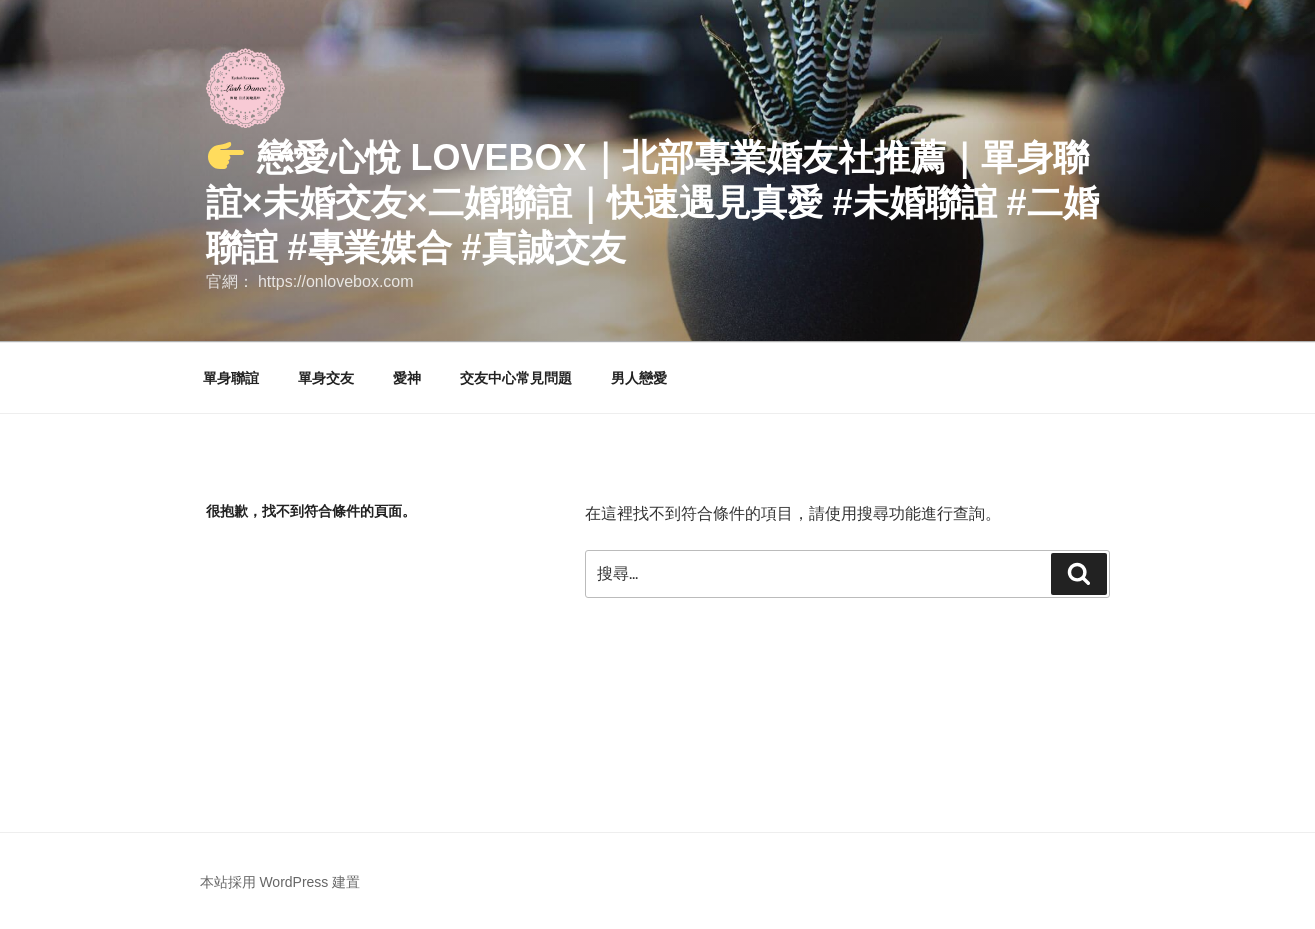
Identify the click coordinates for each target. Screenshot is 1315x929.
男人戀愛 (639, 378)
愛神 (407, 378)
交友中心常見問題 (516, 378)
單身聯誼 (231, 378)
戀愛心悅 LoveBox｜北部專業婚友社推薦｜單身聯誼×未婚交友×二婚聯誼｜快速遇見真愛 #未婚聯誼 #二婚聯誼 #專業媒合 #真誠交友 (652, 202)
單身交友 (326, 378)
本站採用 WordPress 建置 (280, 882)
